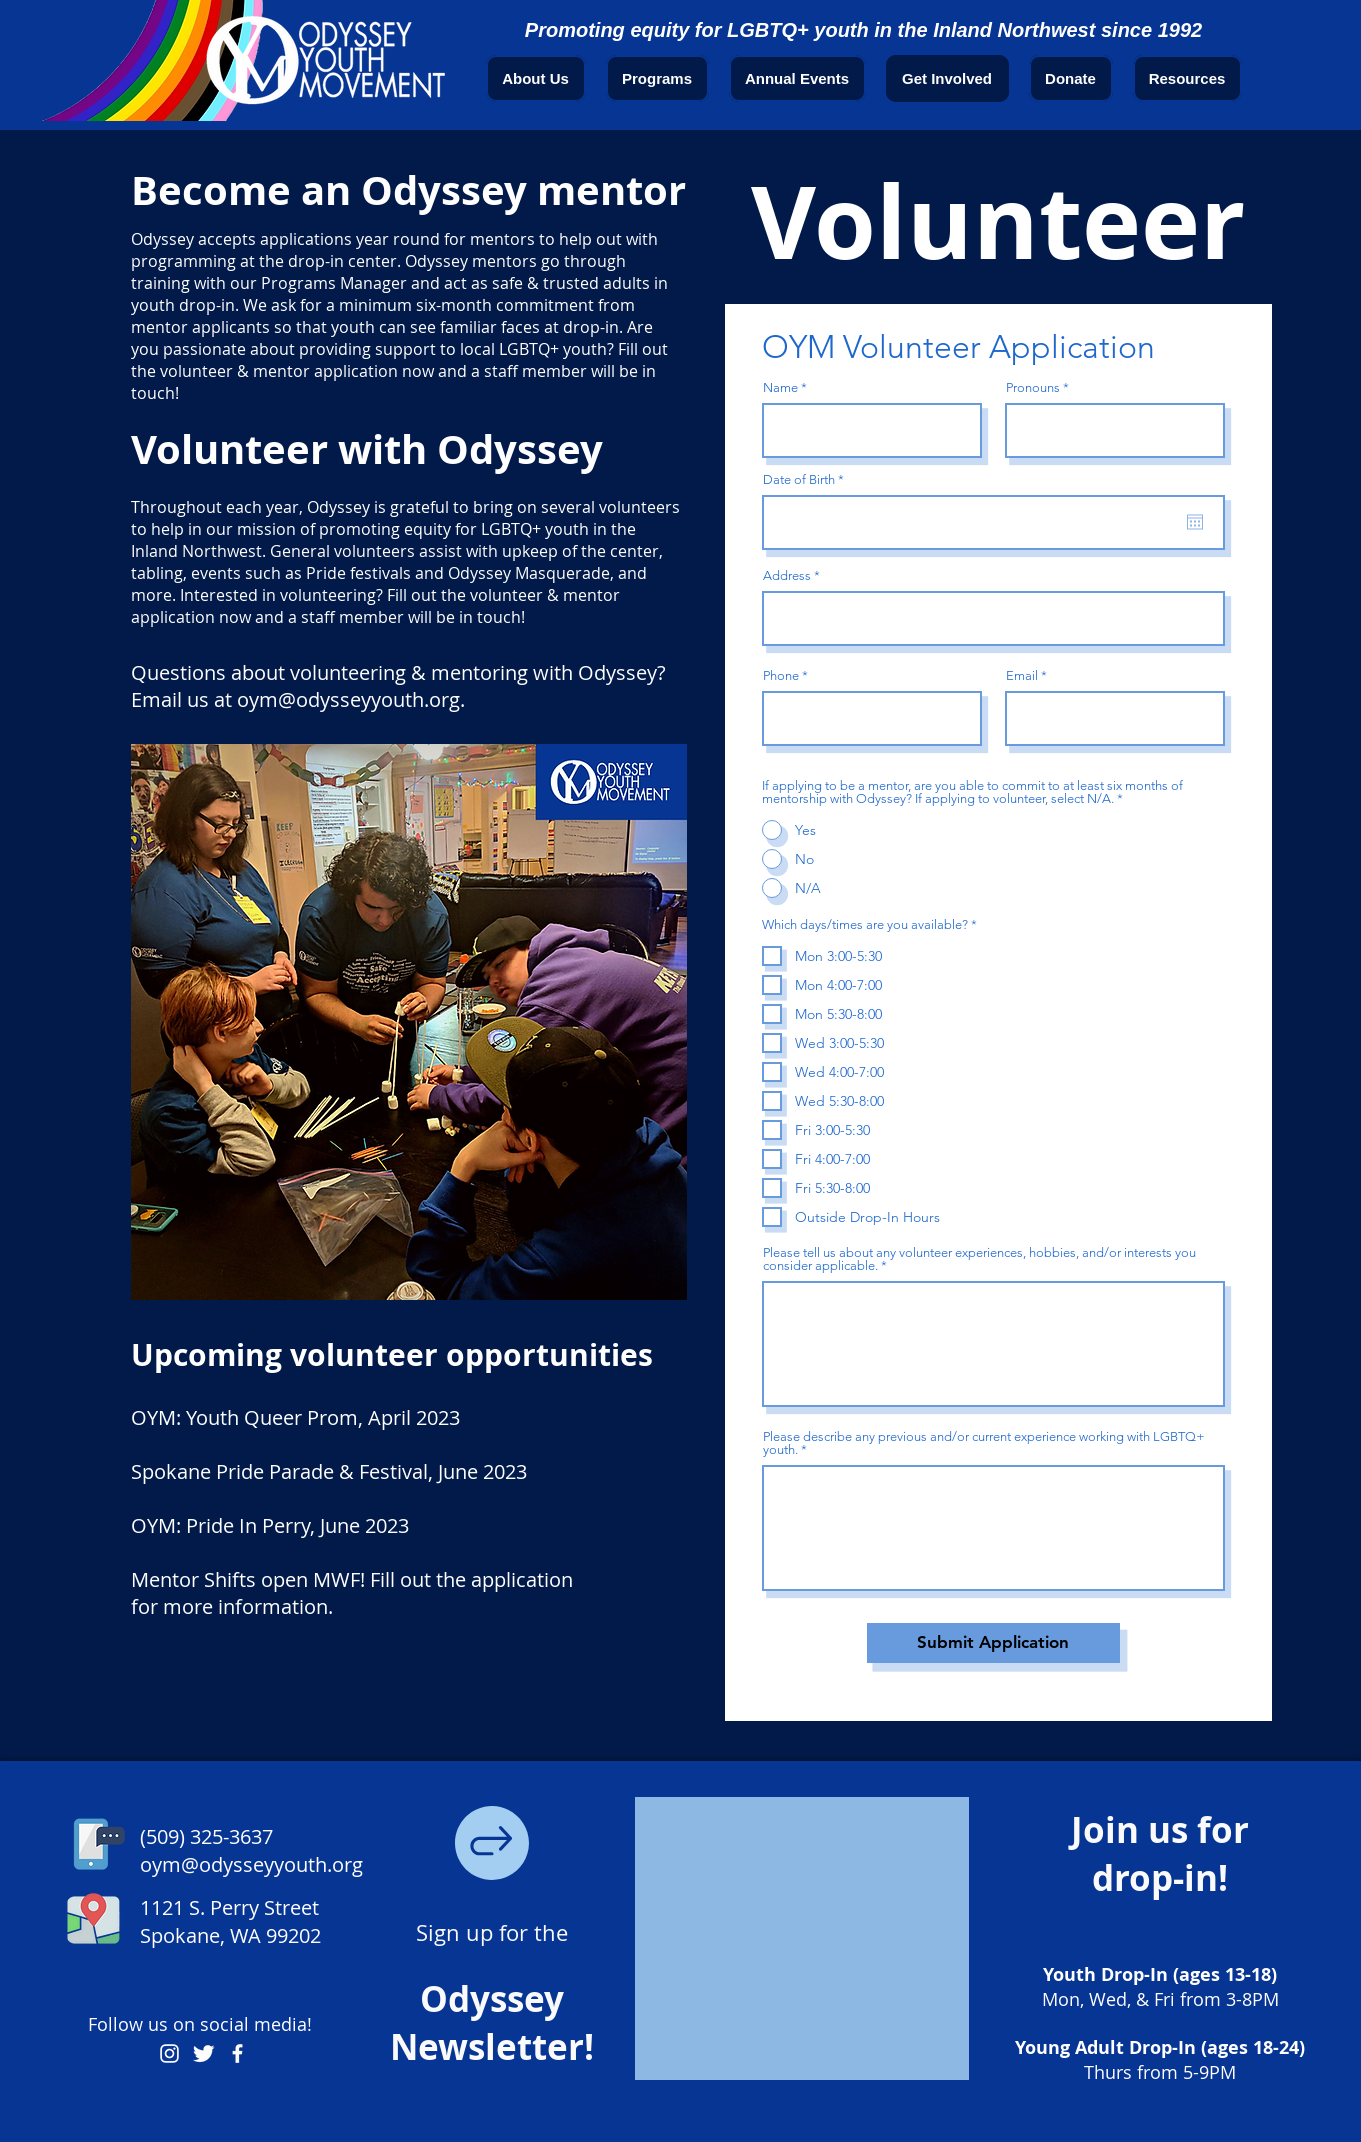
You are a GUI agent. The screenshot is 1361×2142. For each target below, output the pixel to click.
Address (787, 575)
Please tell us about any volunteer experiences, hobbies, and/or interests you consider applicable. (979, 1259)
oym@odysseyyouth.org (348, 699)
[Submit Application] (993, 1643)
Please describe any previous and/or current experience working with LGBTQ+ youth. (984, 1443)
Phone (781, 675)
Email (1022, 675)
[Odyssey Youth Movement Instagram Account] (169, 2053)
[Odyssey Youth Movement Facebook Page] (237, 2053)
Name (780, 387)
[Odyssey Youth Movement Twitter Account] (203, 2053)
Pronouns (1033, 387)
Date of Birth (807, 479)
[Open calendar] (1195, 522)
